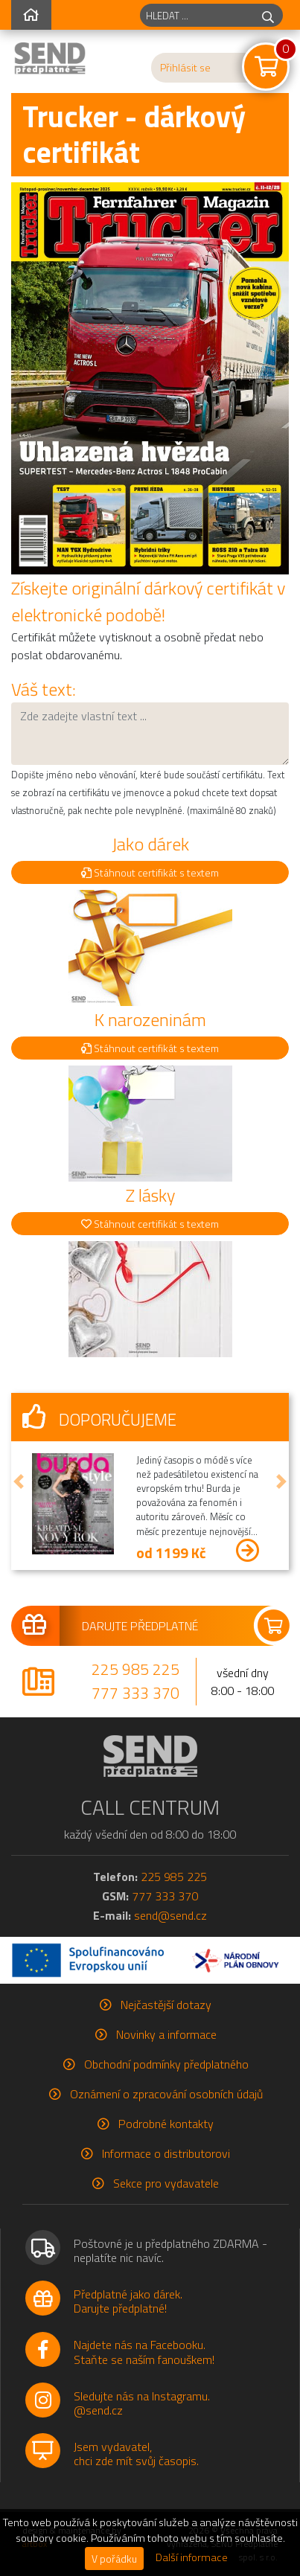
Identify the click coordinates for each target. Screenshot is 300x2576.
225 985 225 (135, 1669)
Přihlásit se (185, 68)
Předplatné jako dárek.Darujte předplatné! (128, 2301)
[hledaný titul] (197, 15)
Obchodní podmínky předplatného (166, 2064)
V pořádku (114, 2558)
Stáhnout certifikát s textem (150, 872)
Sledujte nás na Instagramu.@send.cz (142, 2403)
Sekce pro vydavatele (166, 2183)
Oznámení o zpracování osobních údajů (166, 2094)
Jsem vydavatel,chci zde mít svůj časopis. (136, 2454)
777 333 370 (135, 1693)
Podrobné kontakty (166, 2124)
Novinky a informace (166, 2034)
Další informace (192, 2557)
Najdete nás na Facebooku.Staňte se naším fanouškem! (144, 2352)
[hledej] (268, 15)
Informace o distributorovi (166, 2153)
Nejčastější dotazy (166, 2004)
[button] (18, 1481)
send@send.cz (170, 1915)
